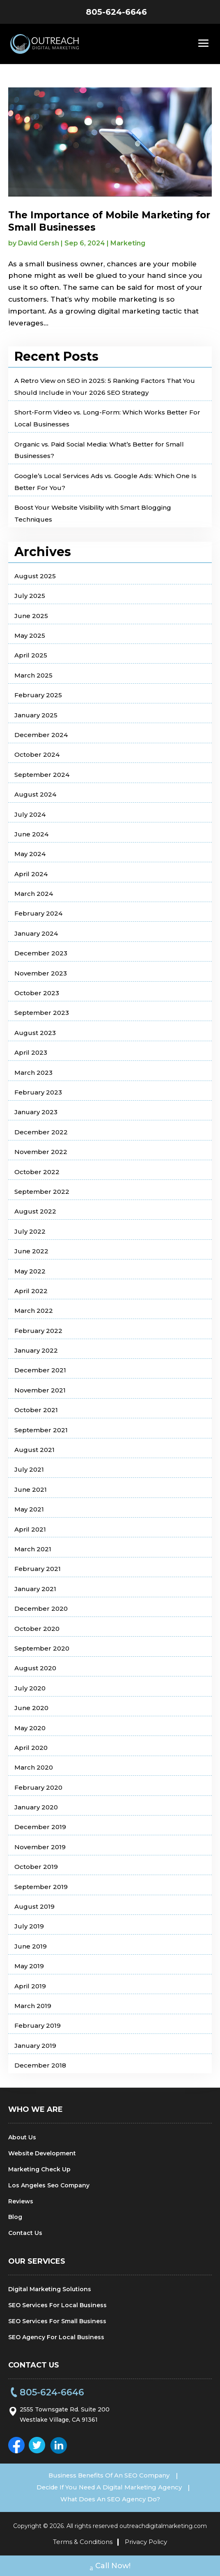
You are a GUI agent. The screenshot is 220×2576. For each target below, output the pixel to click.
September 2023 (41, 1013)
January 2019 (35, 2045)
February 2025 (38, 695)
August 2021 (34, 1450)
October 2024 (37, 754)
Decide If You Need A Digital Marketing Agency (109, 2487)
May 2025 (29, 635)
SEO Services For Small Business (57, 2321)
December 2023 (40, 953)
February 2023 (38, 1092)
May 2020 (30, 1728)
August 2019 (34, 1906)
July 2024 (30, 814)
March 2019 (32, 2006)
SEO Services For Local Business (57, 2305)
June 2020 (31, 1708)
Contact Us (25, 2233)
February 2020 (38, 1787)
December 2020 (41, 1608)
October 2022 (37, 1172)
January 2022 (36, 1350)
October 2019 (36, 1867)
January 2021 (35, 1589)
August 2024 (35, 794)
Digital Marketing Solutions (49, 2289)
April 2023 (30, 1052)
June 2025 (31, 616)
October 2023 (36, 993)
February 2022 (38, 1331)
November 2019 (40, 1847)
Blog (15, 2217)
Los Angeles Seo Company (48, 2185)
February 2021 (37, 1569)
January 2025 (35, 715)
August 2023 (35, 1033)
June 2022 (31, 1251)
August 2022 (35, 1211)
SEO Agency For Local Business (56, 2337)
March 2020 (33, 1767)
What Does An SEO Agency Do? (110, 2499)
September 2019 (41, 1887)
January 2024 (36, 933)
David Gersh (38, 243)
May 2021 (29, 1509)
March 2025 (33, 675)
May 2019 (29, 1966)
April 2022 (31, 1291)
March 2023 (33, 1072)
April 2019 (30, 1986)
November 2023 (40, 973)
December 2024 (41, 735)
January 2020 (36, 1807)
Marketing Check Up (39, 2169)
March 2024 (33, 894)
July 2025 (29, 596)
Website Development (42, 2153)
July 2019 (29, 1926)
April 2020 (31, 1748)
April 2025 (30, 655)
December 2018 (40, 2065)
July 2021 (29, 1469)
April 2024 (31, 874)
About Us (22, 2137)
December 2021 (40, 1370)
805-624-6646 (116, 12)
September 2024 (41, 775)
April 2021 (30, 1529)
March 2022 (33, 1310)
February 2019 (37, 2025)
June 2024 (31, 834)
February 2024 (38, 913)
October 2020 (37, 1629)
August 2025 (35, 576)
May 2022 (30, 1271)
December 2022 (41, 1132)
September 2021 (41, 1430)
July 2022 (30, 1231)
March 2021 (32, 1549)
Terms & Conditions (82, 2541)
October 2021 (36, 1410)
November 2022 (40, 1152)
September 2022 (41, 1191)
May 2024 (30, 854)
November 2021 (40, 1390)
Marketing (127, 243)
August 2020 (35, 1668)
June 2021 (30, 1489)
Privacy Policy (146, 2541)
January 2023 (35, 1112)
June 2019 (30, 1946)
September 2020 (41, 1648)
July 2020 (30, 1688)
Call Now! (110, 2566)
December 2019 (40, 1827)
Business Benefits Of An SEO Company (109, 2475)
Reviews (20, 2201)
